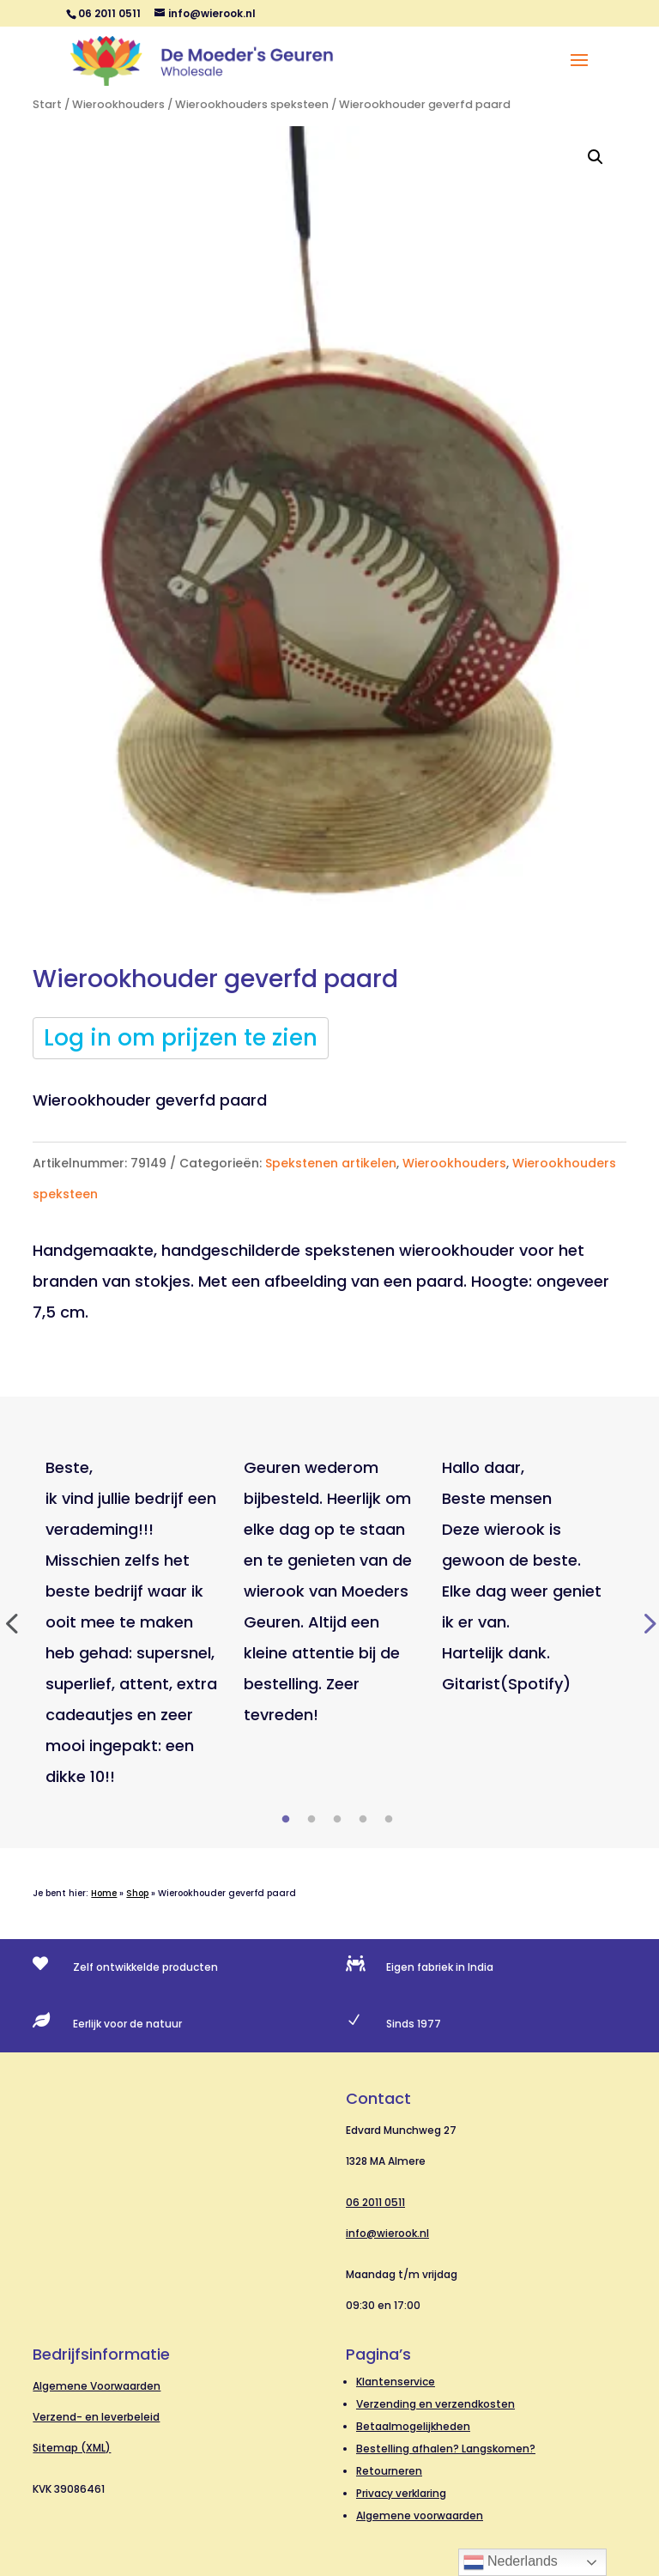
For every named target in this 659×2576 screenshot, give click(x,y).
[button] (595, 157)
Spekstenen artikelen (330, 1163)
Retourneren (389, 2471)
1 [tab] (285, 1819)
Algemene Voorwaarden (96, 2386)
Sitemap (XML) (72, 2447)
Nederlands (510, 2562)
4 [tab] (363, 1819)
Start (47, 104)
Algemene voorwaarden (419, 2515)
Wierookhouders (118, 104)
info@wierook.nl (387, 2233)
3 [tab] (337, 1819)
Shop (137, 1893)
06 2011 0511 (375, 2202)
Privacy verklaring (401, 2493)
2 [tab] (311, 1819)
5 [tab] (388, 1819)
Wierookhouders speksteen (252, 104)
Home (104, 1893)
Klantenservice (395, 2381)
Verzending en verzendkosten (435, 2404)
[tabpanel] (131, 1622)
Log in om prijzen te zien (180, 1037)
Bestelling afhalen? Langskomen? (445, 2448)
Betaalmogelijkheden (413, 2426)
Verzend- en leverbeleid (96, 2416)
